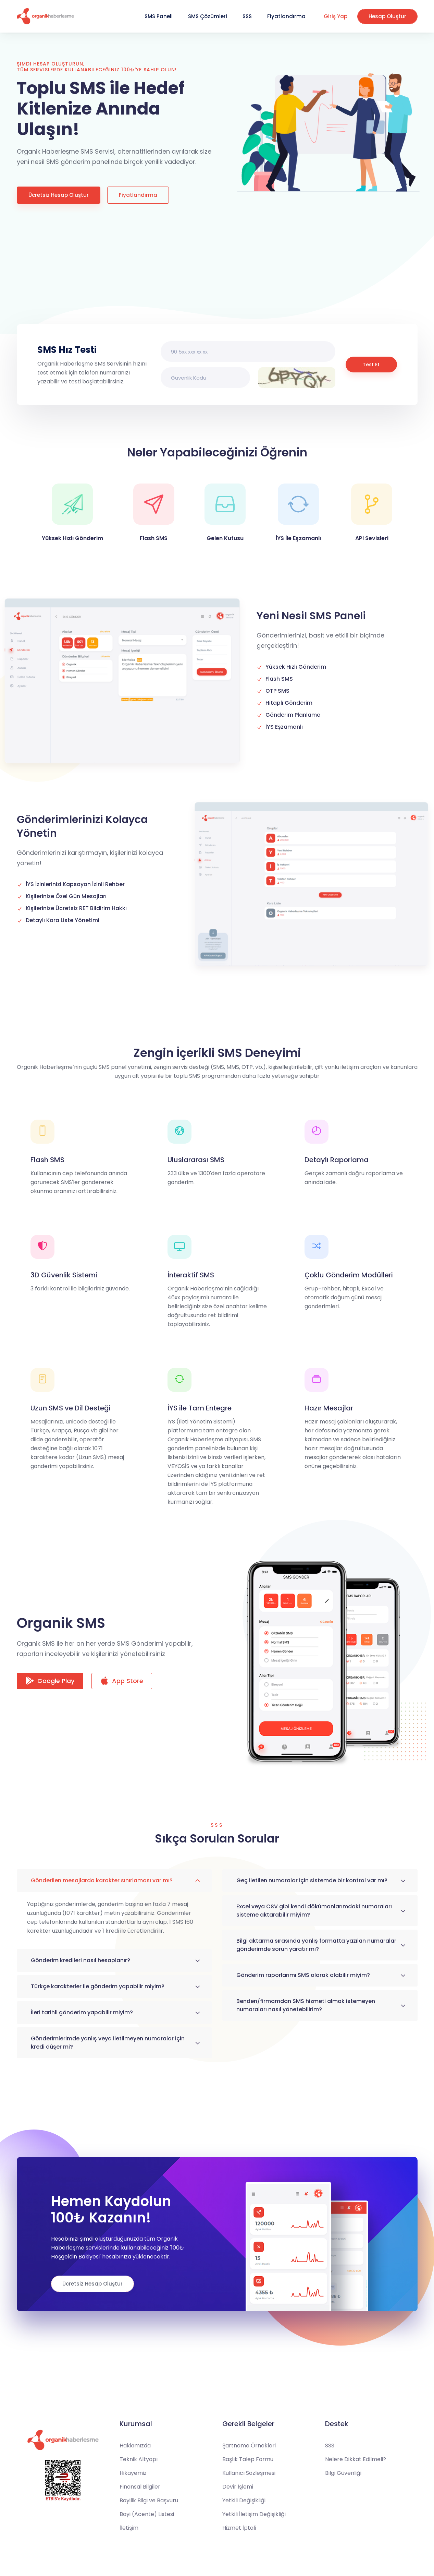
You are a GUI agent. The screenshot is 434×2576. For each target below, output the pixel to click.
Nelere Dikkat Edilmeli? (355, 2459)
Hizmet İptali (239, 2528)
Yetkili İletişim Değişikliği (254, 2514)
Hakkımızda (135, 2445)
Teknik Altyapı (139, 2459)
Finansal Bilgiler (140, 2487)
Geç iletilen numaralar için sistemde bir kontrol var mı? (311, 1880)
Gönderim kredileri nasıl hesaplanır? (80, 1960)
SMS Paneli (159, 16)
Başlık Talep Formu (247, 2459)
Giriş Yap (335, 16)
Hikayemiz (133, 2473)
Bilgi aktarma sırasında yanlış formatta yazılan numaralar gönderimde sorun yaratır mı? (316, 1945)
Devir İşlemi (237, 2487)
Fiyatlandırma (286, 16)
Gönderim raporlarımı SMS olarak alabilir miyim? (303, 1975)
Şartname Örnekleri (249, 2445)
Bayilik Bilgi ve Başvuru (149, 2500)
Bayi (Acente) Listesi (147, 2514)
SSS (247, 16)
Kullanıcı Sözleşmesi (248, 2473)
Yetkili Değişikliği (243, 2500)
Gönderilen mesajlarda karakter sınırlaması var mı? (102, 1880)
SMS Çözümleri (207, 16)
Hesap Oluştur (387, 16)
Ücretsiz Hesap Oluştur (58, 195)
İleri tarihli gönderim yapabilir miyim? (82, 2012)
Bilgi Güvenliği (343, 2473)
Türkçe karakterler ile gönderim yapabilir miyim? (97, 1986)
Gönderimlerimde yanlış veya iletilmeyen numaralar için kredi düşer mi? (108, 2043)
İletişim (129, 2528)
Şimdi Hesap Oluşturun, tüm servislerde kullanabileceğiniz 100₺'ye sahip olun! (97, 66)
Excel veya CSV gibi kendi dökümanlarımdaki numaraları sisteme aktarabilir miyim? (314, 1911)
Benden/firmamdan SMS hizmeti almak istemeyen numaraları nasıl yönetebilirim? (305, 2005)
